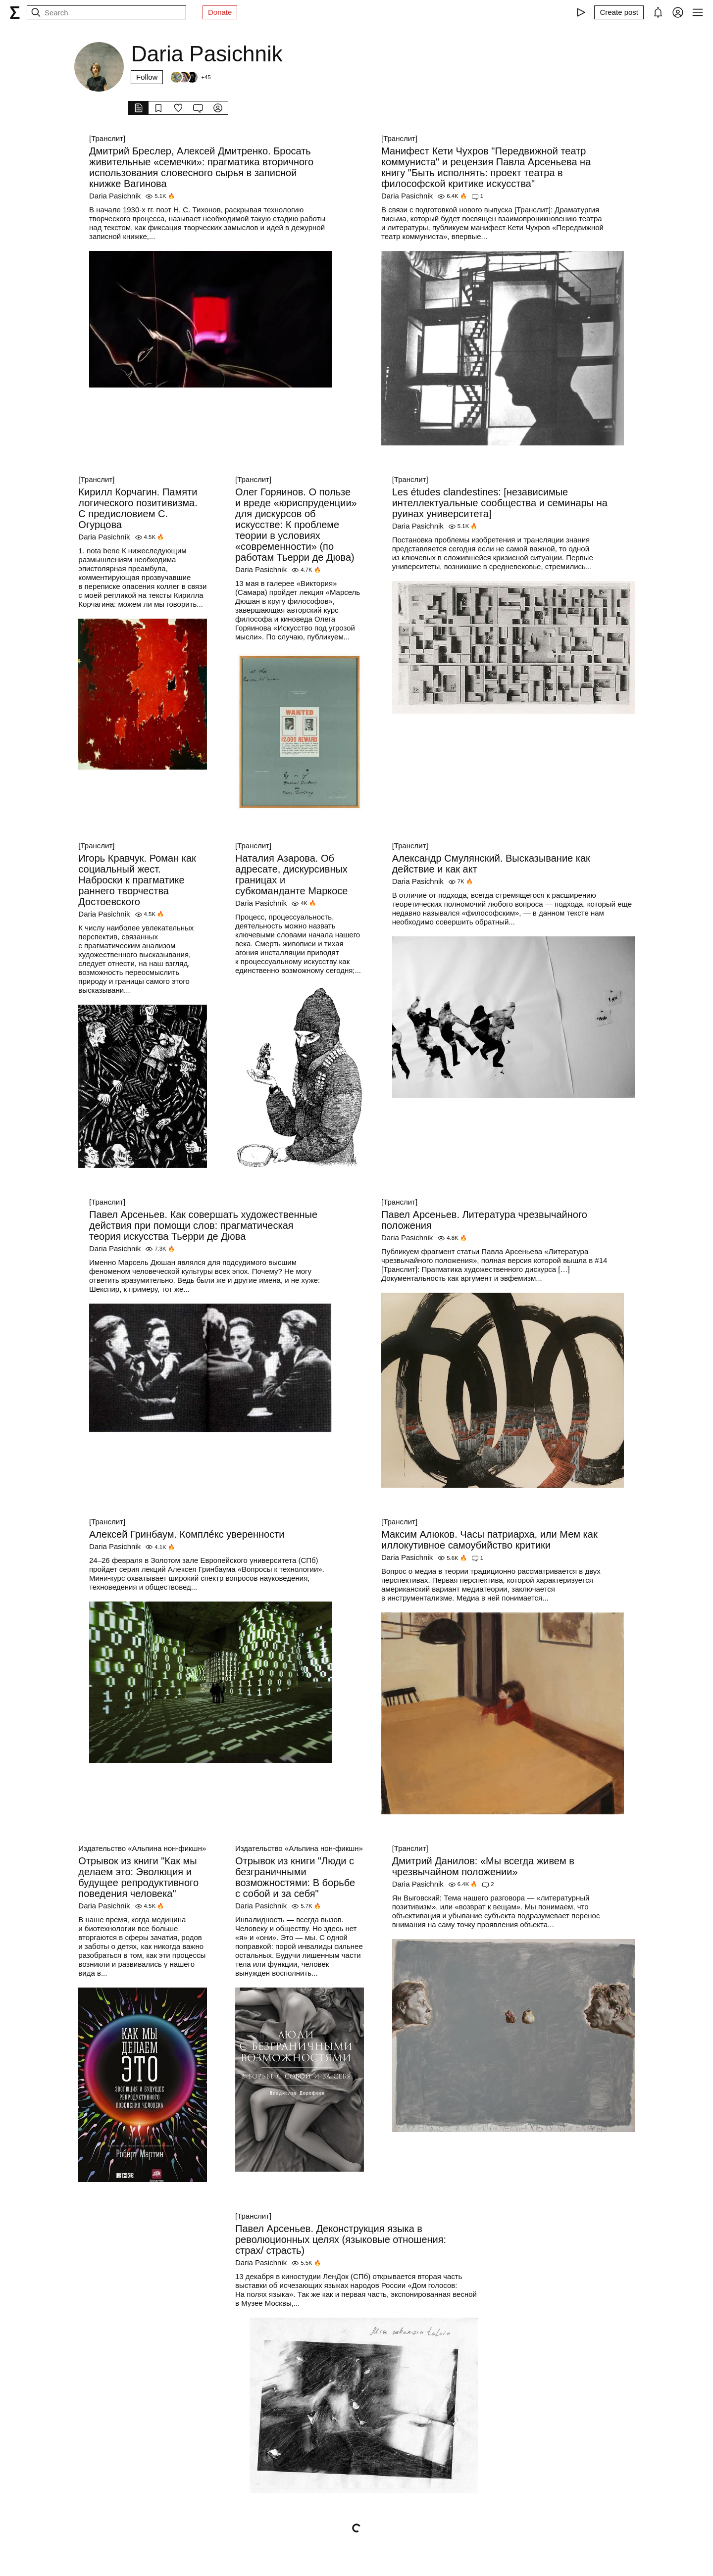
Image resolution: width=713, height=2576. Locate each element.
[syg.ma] (15, 12)
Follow (146, 77)
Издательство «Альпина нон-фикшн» (142, 1848)
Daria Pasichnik (115, 196)
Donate (220, 12)
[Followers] (190, 77)
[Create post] (619, 12)
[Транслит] (107, 138)
